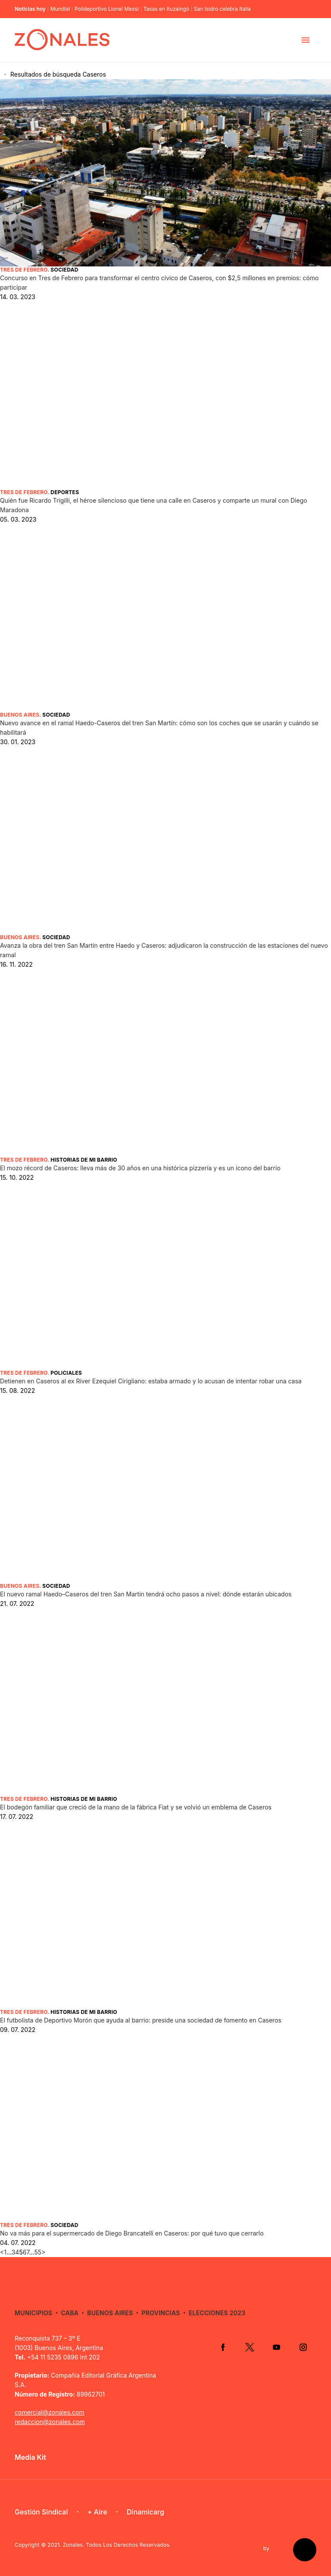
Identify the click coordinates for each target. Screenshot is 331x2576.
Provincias (160, 2312)
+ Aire (97, 2512)
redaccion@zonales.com (50, 2421)
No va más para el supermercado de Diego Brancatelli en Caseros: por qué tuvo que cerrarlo (132, 2233)
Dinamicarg (145, 2512)
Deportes (64, 492)
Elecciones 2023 (217, 2312)
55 (38, 2252)
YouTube (276, 2347)
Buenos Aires (19, 714)
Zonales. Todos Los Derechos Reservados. (117, 2545)
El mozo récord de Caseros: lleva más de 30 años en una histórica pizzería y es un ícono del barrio (140, 1168)
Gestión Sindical (41, 2512)
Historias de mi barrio (83, 1160)
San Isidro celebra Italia (222, 9)
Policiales (66, 1373)
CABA (70, 2312)
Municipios (33, 2312)
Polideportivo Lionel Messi (107, 9)
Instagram (303, 2347)
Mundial (60, 9)
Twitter (249, 2347)
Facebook (222, 2347)
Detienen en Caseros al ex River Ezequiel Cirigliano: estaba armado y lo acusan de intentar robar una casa (151, 1381)
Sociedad (64, 269)
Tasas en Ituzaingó (166, 9)
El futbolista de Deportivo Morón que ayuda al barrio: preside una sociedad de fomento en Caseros (140, 2020)
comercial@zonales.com (49, 2412)
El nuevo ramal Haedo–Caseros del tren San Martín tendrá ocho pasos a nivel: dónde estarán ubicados (145, 1594)
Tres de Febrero (23, 269)
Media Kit (30, 2457)
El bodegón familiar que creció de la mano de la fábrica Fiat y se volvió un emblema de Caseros (136, 1807)
